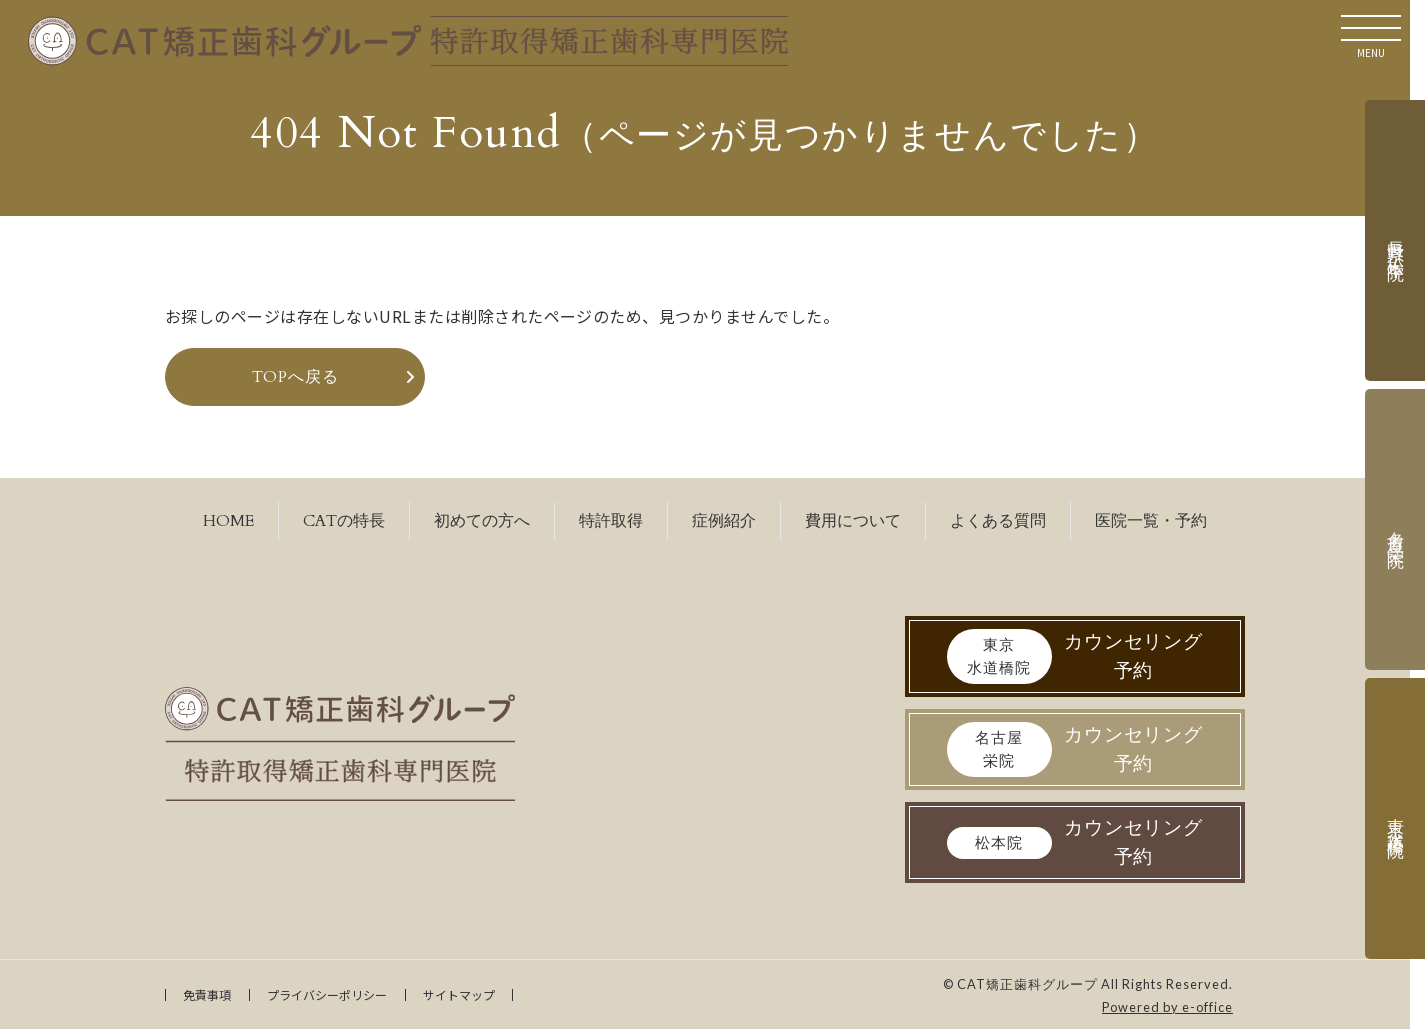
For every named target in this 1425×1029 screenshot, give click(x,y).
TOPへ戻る (295, 377)
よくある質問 (998, 521)
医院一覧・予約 (1151, 521)
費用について (853, 521)
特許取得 (611, 521)
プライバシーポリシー (327, 994)
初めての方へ (482, 521)
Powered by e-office (1167, 1007)
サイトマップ (459, 994)
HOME (228, 521)
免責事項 (207, 994)
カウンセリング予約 (1075, 656)
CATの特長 (344, 521)
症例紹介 (724, 521)
